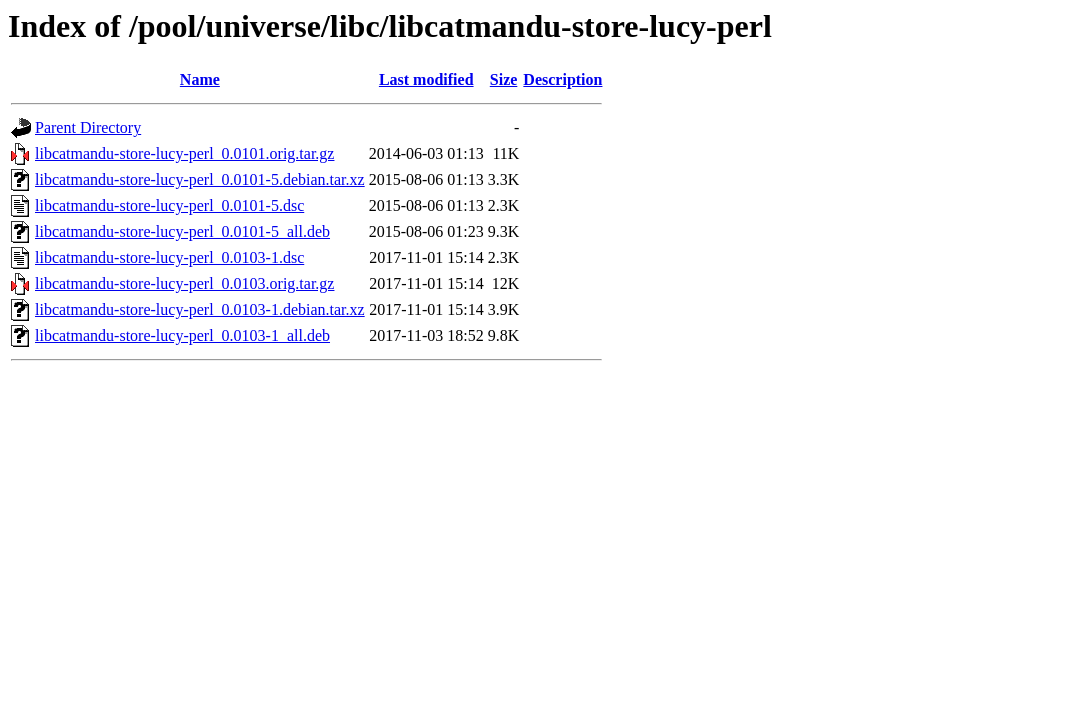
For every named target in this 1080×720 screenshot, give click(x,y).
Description (562, 79)
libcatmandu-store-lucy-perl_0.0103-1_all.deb (182, 335)
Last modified (426, 79)
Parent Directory (88, 127)
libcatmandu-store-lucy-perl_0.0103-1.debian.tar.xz (200, 309)
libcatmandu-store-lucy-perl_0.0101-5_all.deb (182, 231)
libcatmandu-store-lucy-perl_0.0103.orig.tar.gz (184, 283)
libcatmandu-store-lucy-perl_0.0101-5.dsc (169, 205)
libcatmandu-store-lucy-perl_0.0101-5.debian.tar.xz (200, 179)
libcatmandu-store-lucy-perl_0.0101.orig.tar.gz (184, 153)
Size (504, 79)
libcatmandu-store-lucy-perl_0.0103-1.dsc (169, 257)
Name (200, 79)
